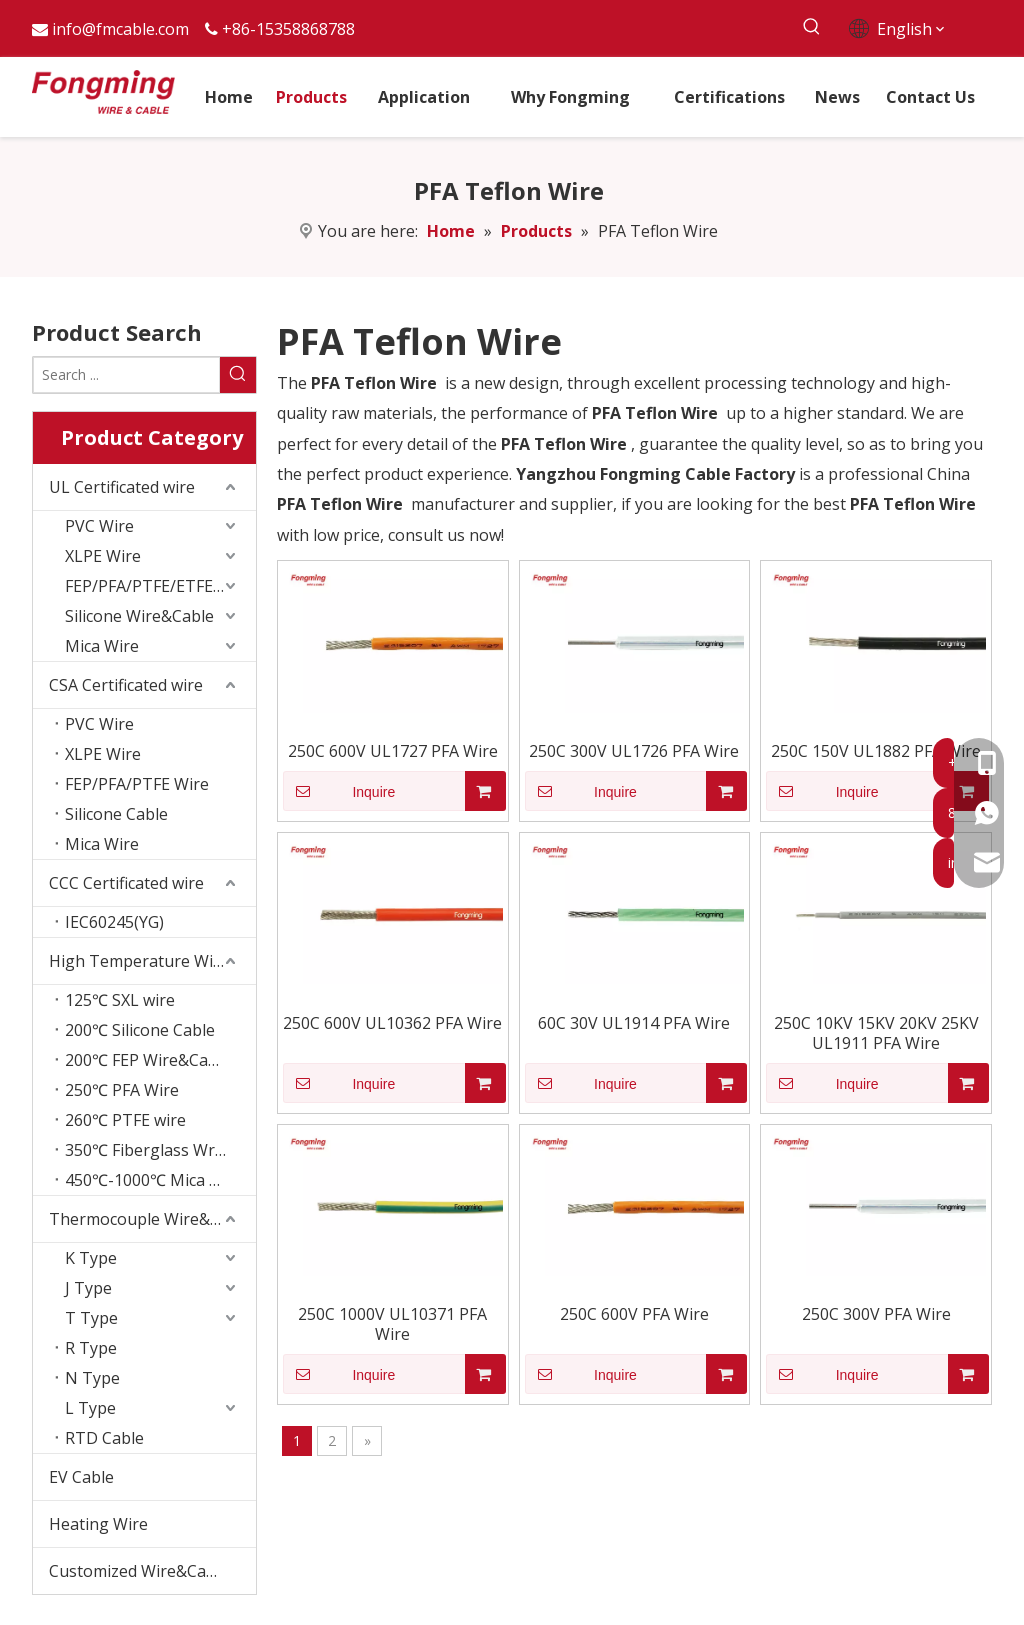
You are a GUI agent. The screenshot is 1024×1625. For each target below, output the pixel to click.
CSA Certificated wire (126, 685)
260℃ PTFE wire (125, 1120)
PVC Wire (99, 526)
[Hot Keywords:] (812, 27)
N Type (92, 1378)
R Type (91, 1348)
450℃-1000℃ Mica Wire (154, 1180)
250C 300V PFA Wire (876, 1314)
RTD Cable (104, 1438)
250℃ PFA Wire (122, 1090)
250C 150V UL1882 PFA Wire (876, 751)
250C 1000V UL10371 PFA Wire (392, 1324)
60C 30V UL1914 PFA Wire (634, 1023)
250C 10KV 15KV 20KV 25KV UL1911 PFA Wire (876, 1033)
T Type (91, 1318)
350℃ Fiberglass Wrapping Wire (160, 1150)
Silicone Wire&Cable (139, 616)
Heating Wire (98, 1524)
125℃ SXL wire (120, 1000)
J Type (88, 1288)
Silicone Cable (116, 814)
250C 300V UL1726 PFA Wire (634, 751)
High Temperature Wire (139, 961)
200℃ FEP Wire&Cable (148, 1060)
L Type (90, 1408)
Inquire (339, 791)
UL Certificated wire (122, 487)
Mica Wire (102, 646)
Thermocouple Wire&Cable (150, 1219)
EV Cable (81, 1477)
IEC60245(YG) (114, 922)
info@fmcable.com (120, 29)
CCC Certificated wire (126, 883)
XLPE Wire (103, 556)
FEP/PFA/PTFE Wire (137, 784)
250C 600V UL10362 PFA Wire (392, 1023)
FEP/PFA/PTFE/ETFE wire (157, 586)
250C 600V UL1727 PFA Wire (393, 751)
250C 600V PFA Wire (634, 1314)
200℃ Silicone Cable (140, 1030)
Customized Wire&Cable (139, 1571)
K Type (91, 1258)
